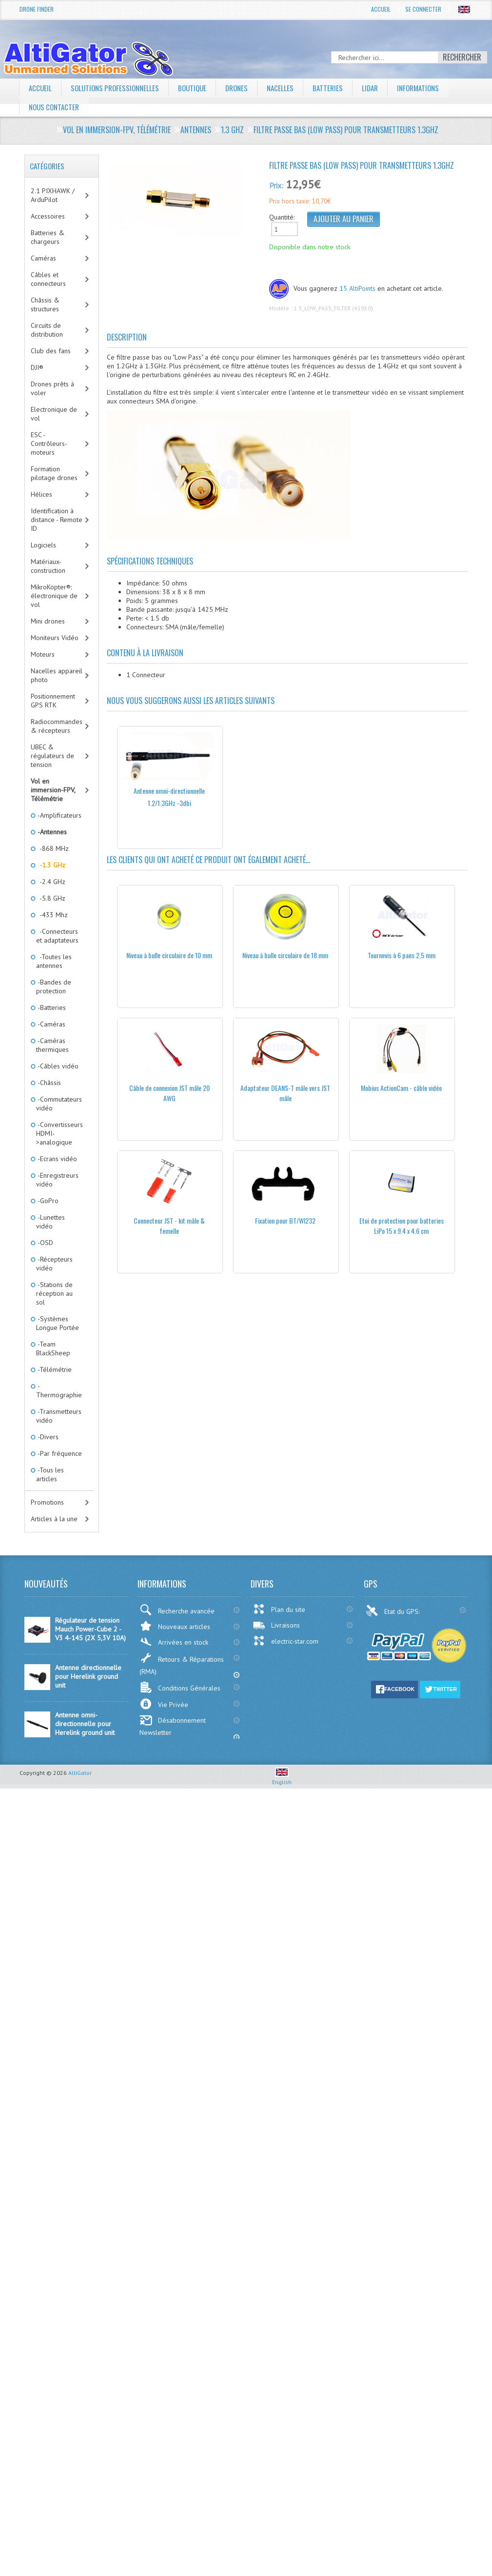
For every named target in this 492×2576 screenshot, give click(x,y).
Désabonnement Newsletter (172, 1726)
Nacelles (290, 88)
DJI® (37, 367)
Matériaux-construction (48, 566)
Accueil (381, 9)
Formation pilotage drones (54, 473)
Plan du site (279, 1609)
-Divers (47, 1436)
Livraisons (276, 1625)
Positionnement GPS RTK (53, 700)
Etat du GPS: (393, 1610)
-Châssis (48, 1082)
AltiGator (80, 1772)
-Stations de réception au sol (54, 1293)
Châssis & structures (45, 304)
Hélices (41, 494)
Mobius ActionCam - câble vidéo (401, 1088)
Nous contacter (56, 107)
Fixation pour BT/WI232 (285, 1220)
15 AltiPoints (357, 288)
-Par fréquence (59, 1453)
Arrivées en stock (173, 1642)
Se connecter (423, 9)
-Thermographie (59, 1390)
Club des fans (51, 350)
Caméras (43, 258)
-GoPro (47, 1200)
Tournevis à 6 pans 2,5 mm (401, 955)
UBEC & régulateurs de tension (52, 756)
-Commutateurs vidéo (59, 1103)
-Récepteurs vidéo (54, 1263)
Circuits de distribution (47, 330)
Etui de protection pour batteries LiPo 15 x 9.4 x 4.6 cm (401, 1225)
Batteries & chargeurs (47, 237)
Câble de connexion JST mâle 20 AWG (169, 1093)
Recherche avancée (177, 1609)
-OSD (44, 1242)
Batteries (338, 88)
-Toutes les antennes (54, 961)
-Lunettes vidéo (50, 1221)
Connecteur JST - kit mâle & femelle (169, 1225)
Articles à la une (54, 1518)
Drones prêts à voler (52, 388)
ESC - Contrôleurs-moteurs (49, 443)
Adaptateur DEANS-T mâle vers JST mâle (285, 1093)
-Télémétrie (54, 1369)
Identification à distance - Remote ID (56, 519)
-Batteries (51, 1007)
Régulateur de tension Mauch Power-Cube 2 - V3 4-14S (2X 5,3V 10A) (90, 1629)
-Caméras (50, 1024)
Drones (245, 88)
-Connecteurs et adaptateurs (57, 936)
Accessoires (48, 216)
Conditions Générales (179, 1687)
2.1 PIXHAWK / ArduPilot (53, 195)
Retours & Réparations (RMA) (181, 1664)
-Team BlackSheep (53, 1348)
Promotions (47, 1502)
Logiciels (43, 545)
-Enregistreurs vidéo (57, 1179)
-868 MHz (52, 848)
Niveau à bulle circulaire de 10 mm (169, 955)
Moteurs (43, 654)
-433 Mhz (52, 914)
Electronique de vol (54, 414)
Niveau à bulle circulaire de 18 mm (285, 955)
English (282, 1778)
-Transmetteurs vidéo (58, 1416)
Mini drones (48, 621)
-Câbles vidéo (57, 1066)
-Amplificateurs (58, 815)
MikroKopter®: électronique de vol (54, 596)
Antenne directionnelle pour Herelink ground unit (88, 1676)
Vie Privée (163, 1704)
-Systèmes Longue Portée (57, 1323)
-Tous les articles (50, 1474)
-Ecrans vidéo (56, 1158)
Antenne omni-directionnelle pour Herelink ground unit (85, 1724)
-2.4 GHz (50, 881)
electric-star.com (285, 1641)
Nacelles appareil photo (56, 675)
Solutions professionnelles (118, 88)
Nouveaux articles (174, 1626)
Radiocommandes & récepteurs (56, 726)
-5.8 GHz (50, 898)
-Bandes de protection (53, 986)
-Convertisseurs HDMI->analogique (59, 1133)
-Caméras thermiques (52, 1045)
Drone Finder (37, 9)
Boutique (199, 88)
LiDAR (382, 88)
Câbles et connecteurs (48, 279)
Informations (432, 88)
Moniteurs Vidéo (55, 637)
